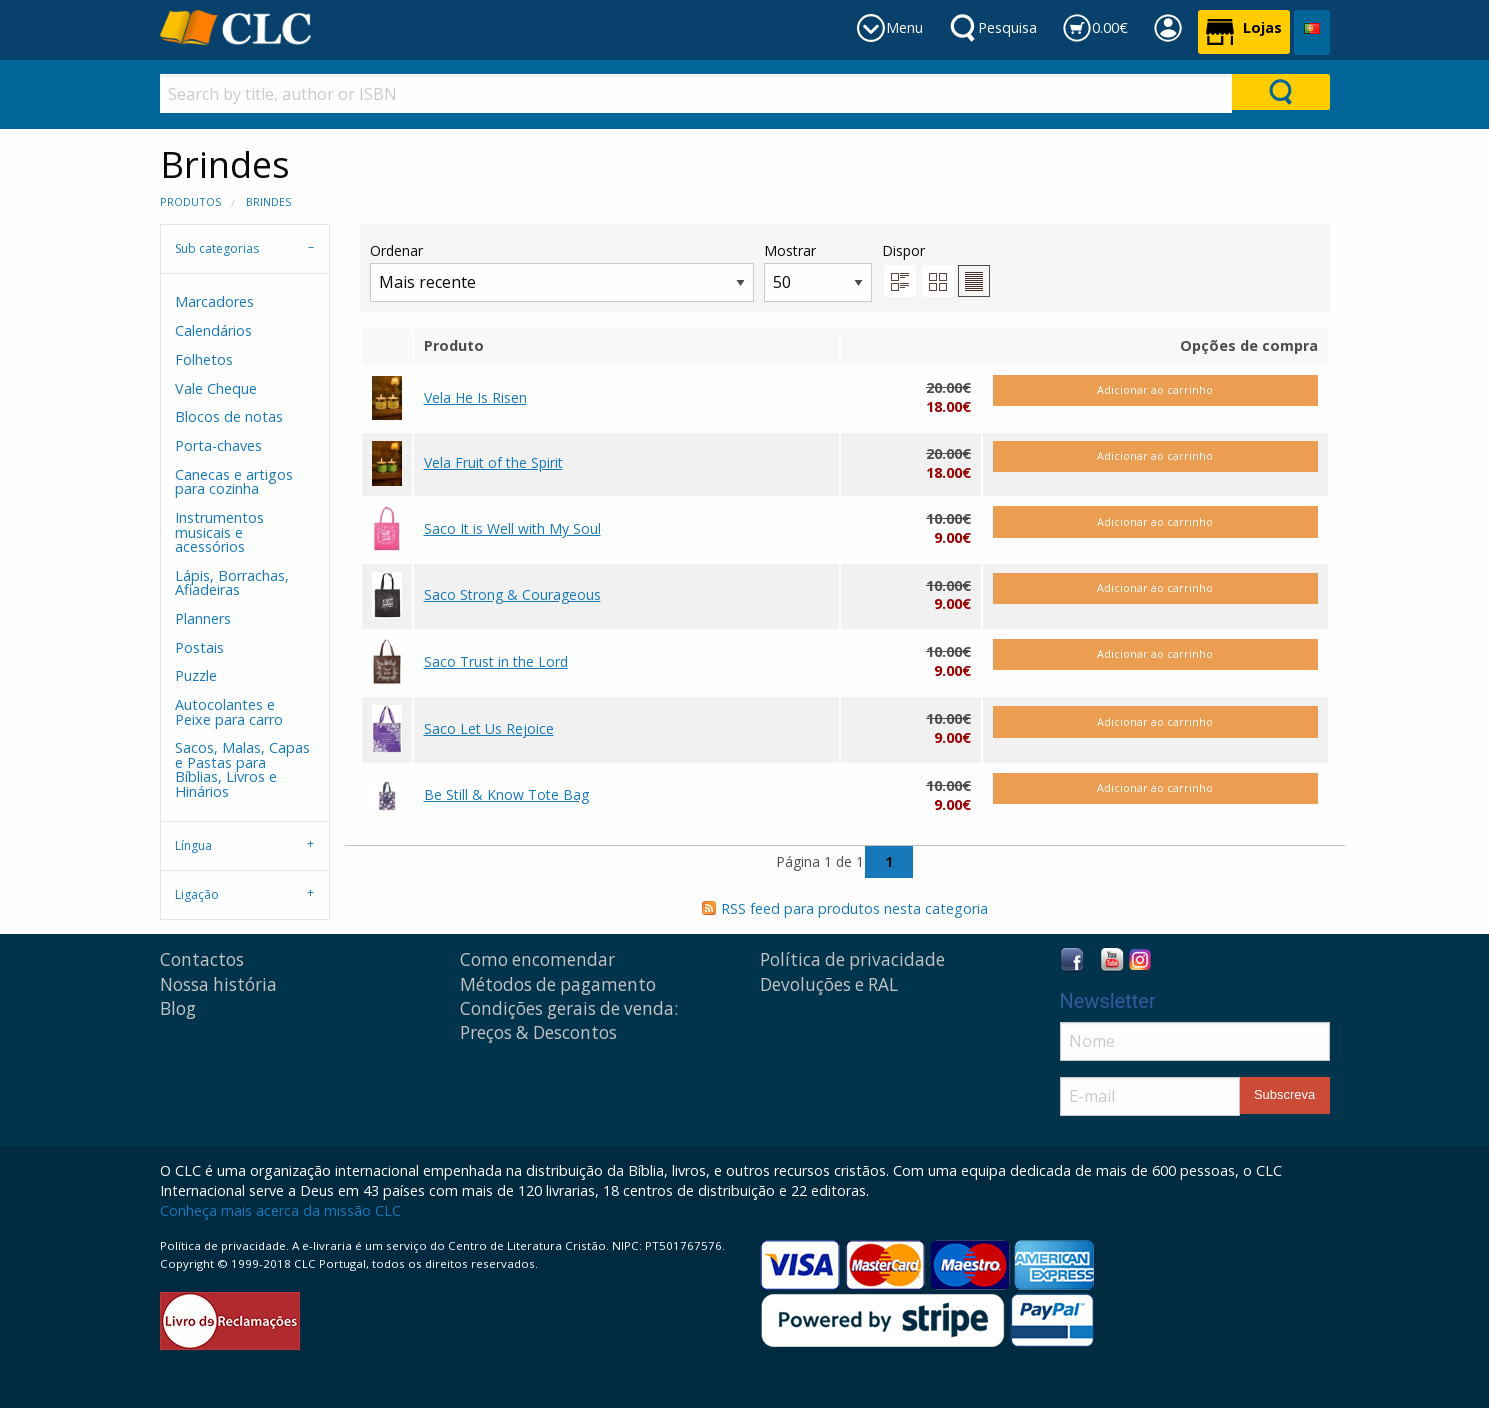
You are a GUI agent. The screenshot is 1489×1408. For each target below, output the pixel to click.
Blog (178, 1008)
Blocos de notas (229, 416)
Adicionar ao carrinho (1155, 389)
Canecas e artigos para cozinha (234, 481)
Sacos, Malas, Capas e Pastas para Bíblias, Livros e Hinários (242, 769)
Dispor (903, 250)
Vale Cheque (216, 388)
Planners (203, 618)
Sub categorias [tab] (217, 248)
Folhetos (204, 359)
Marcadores (214, 301)
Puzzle (196, 675)
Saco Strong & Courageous (512, 594)
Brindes (268, 201)
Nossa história (218, 984)
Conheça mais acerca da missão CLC (280, 1210)
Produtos (190, 201)
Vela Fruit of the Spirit (493, 462)
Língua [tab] (193, 845)
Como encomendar (537, 959)
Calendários (213, 330)
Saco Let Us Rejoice (489, 728)
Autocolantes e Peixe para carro (229, 711)
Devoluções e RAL (829, 984)
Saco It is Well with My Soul (512, 528)
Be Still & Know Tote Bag (506, 794)
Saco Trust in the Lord (496, 661)
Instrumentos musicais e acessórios (219, 532)
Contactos (202, 959)
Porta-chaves (218, 445)
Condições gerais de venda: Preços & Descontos (569, 1020)
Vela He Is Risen (475, 397)
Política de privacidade (852, 959)
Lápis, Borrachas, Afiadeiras (232, 582)
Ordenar (562, 271)
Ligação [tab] (197, 894)
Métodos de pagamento (558, 984)
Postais (199, 647)
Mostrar (818, 271)
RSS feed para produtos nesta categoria (854, 908)
